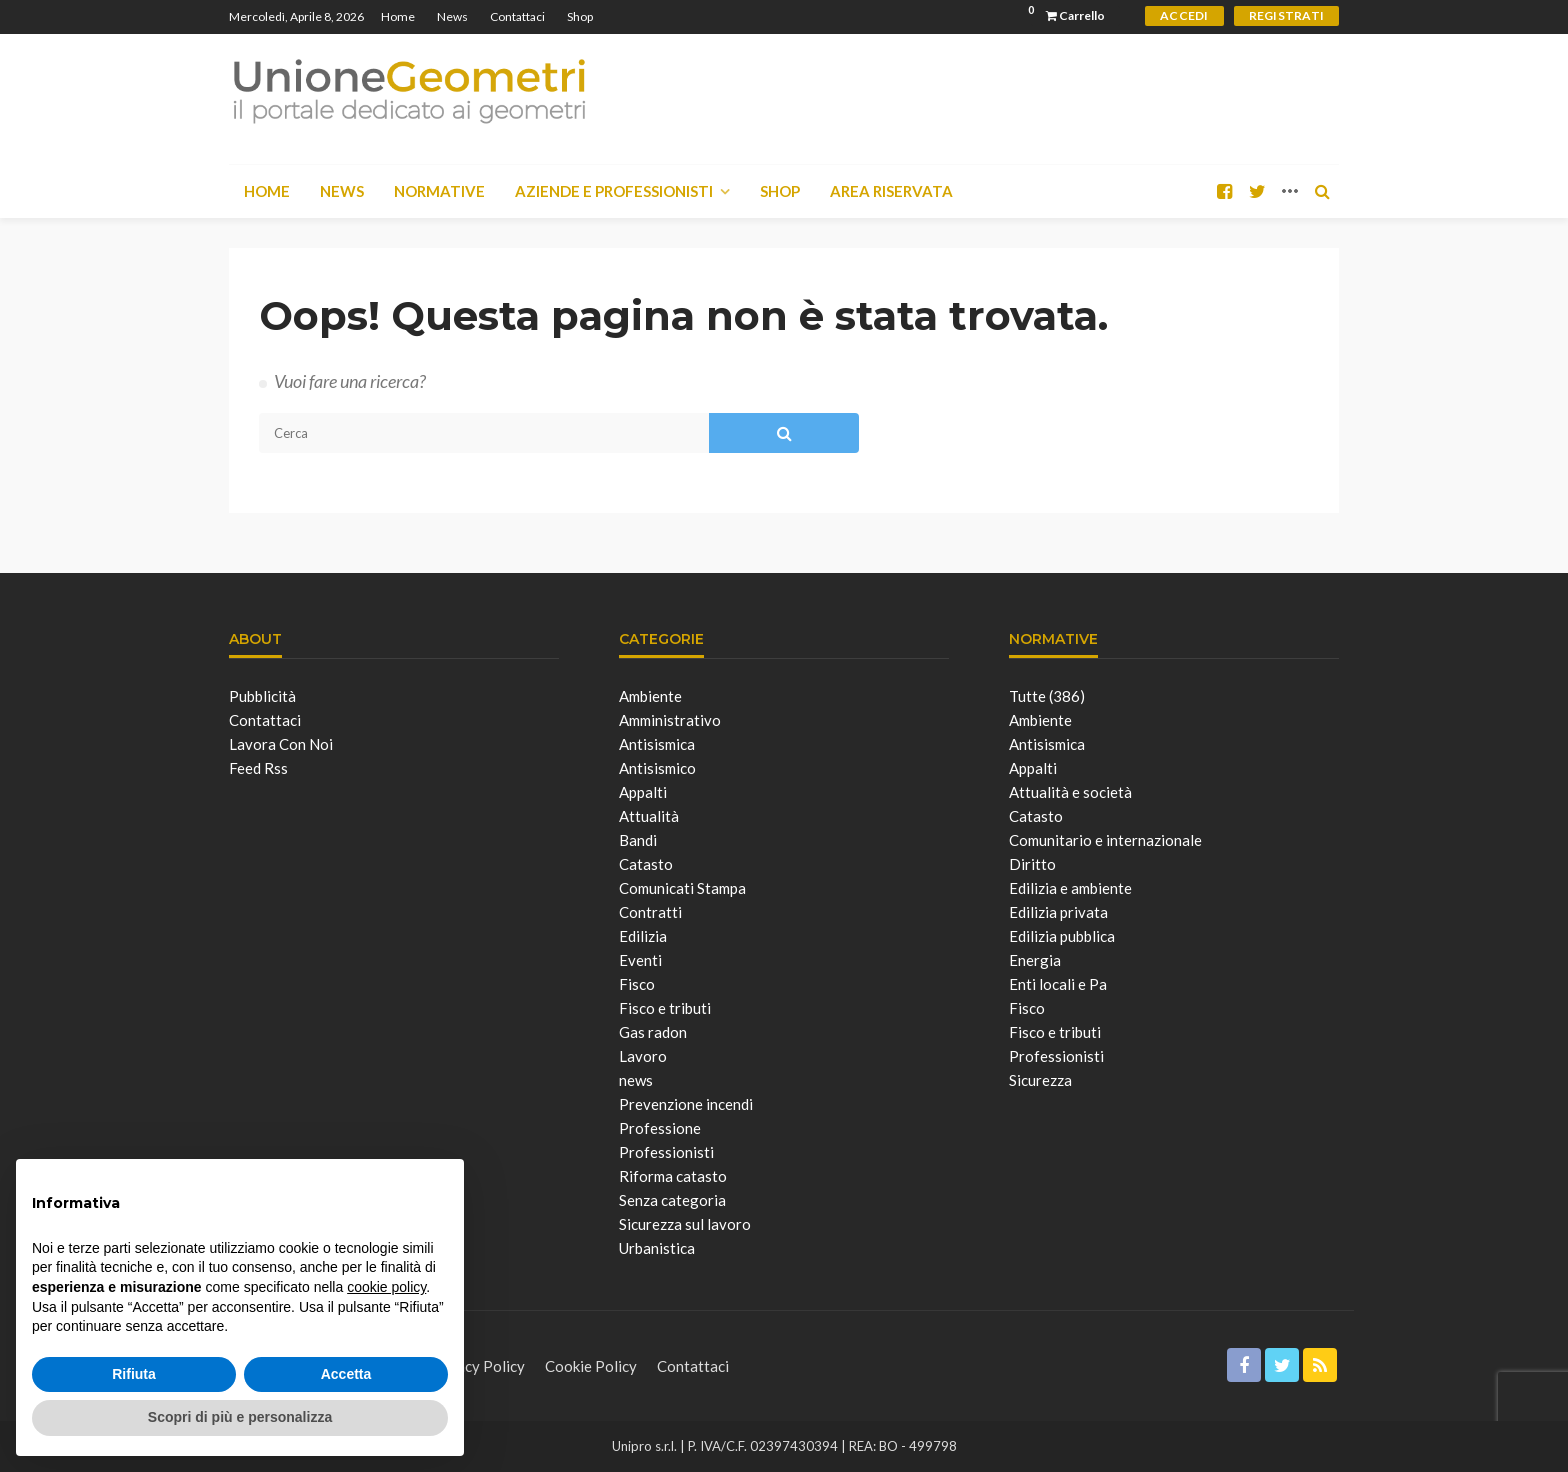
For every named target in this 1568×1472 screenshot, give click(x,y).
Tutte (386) (1047, 696)
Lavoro (643, 1056)
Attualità (649, 816)
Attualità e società (1070, 792)
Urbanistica (657, 1248)
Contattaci (517, 16)
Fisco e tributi (665, 1008)
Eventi (640, 960)
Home (398, 16)
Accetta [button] (346, 1374)
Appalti (643, 792)
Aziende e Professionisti (614, 191)
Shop (580, 16)
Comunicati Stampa (682, 888)
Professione (660, 1128)
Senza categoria (672, 1200)
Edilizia (643, 936)
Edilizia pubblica (1062, 936)
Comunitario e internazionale (1105, 840)
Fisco (637, 984)
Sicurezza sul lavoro (685, 1224)
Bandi (638, 840)
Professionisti (666, 1152)
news (636, 1080)
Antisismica (657, 744)
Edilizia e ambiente (1070, 888)
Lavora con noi (281, 744)
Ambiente (650, 696)
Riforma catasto (673, 1176)
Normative (439, 191)
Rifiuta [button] (134, 1374)
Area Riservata (891, 191)
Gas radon (653, 1032)
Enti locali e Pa (1058, 984)
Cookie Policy (591, 1366)
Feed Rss (258, 768)
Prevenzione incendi (686, 1104)
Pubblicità (262, 696)
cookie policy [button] (386, 1287)
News (452, 16)
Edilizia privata (1058, 912)
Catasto (646, 864)
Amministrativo (670, 720)
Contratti (650, 912)
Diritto (1032, 864)
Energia (1035, 960)
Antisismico (657, 768)
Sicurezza (1040, 1080)
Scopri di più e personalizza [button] (240, 1417)
